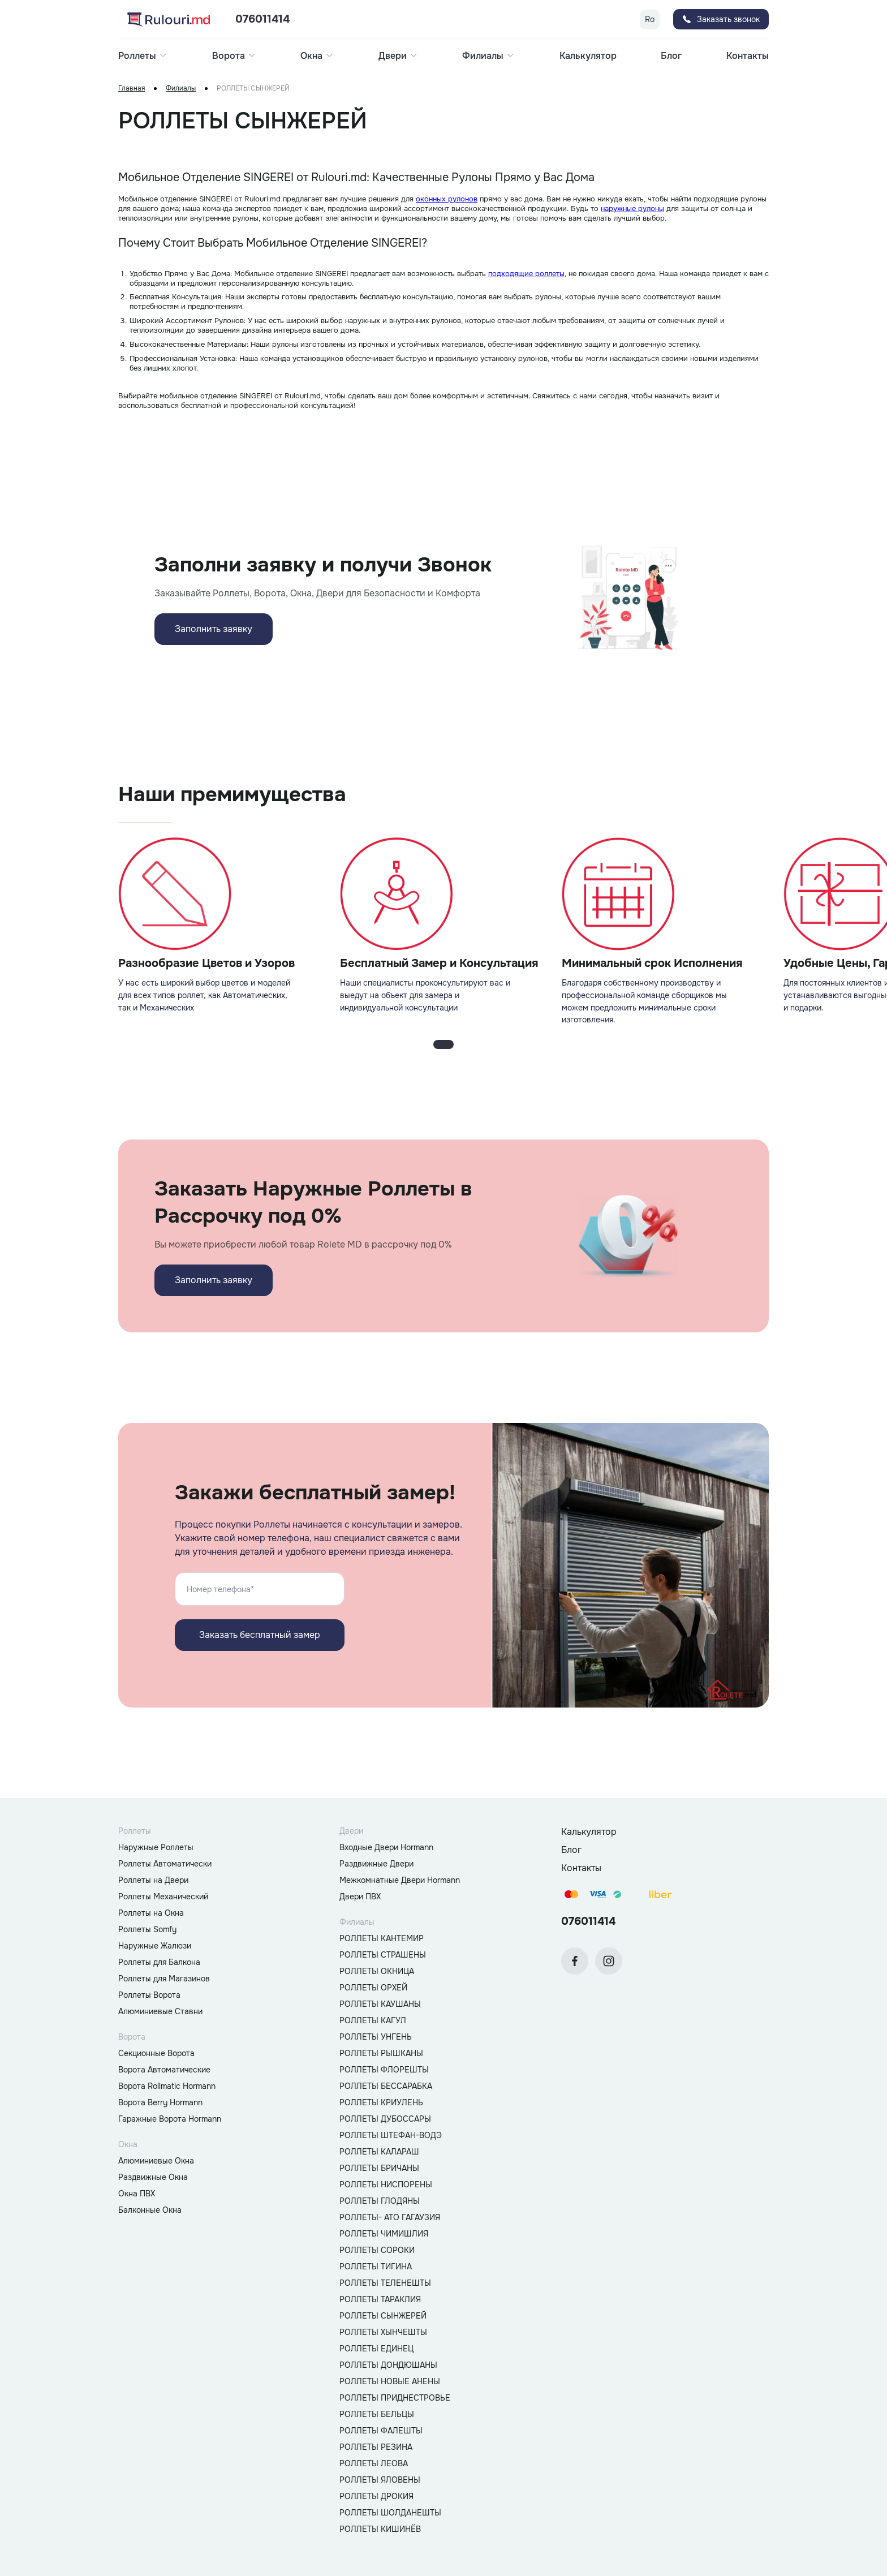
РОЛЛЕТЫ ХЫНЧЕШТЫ (383, 2332)
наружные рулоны (632, 208)
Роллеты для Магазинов (164, 1978)
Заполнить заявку (213, 629)
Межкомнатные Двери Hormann (399, 1880)
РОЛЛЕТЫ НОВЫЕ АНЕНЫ (389, 2381)
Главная (131, 88)
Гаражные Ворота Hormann (169, 2119)
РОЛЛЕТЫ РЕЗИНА (375, 2447)
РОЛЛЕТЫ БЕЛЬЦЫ (376, 2414)
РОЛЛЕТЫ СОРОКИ (377, 2250)
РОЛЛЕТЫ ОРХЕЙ (373, 1987)
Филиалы (181, 88)
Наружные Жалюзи (154, 1946)
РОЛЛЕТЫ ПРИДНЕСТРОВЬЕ (394, 2398)
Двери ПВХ (360, 1896)
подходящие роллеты (526, 273)
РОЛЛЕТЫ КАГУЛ (372, 2020)
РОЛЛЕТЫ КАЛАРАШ (379, 2152)
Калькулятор (588, 56)
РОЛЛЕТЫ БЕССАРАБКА (385, 2086)
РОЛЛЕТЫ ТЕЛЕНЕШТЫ (385, 2283)
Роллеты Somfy (147, 1929)
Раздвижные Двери (376, 1864)
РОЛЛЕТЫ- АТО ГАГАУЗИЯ (389, 2217)
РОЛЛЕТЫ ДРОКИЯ (376, 2496)
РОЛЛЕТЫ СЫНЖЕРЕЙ (383, 2316)
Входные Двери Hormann (386, 1847)
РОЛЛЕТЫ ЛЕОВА (373, 2463)
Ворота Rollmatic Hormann (167, 2086)
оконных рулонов (446, 199)
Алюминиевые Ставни (160, 2011)
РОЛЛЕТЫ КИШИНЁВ (380, 2529)
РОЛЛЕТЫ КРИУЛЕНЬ (381, 2102)
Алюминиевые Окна (156, 2161)
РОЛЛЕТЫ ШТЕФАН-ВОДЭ (390, 2135)
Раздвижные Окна (153, 2177)
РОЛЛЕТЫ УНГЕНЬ (375, 2037)
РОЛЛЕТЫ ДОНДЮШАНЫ (388, 2365)
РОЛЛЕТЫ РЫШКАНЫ (381, 2053)
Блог (671, 56)
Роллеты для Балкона (159, 1962)
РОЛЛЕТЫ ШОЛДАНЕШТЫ (390, 2513)
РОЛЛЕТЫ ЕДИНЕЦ (376, 2348)
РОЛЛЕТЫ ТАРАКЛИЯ (380, 2299)
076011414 (262, 19)
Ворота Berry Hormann (160, 2102)
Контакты (747, 56)
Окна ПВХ (136, 2193)
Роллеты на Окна (151, 1913)
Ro (650, 19)
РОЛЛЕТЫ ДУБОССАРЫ (385, 2119)
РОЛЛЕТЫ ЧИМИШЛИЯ (383, 2234)
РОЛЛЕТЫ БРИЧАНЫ (379, 2168)
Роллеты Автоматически (165, 1864)
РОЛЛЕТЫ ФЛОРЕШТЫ (384, 2070)
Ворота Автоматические (164, 2070)
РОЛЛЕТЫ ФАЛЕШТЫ (381, 2431)
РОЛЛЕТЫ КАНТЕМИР (381, 1938)
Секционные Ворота (156, 2053)
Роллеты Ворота (149, 1995)
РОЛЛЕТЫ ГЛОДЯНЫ (379, 2201)
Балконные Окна (150, 2210)
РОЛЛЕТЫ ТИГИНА (375, 2266)
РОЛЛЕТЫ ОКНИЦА (376, 1971)
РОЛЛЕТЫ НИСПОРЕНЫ (385, 2184)
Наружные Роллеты (155, 1847)
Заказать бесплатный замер (259, 1635)
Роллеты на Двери (153, 1880)
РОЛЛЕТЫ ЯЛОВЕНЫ (379, 2480)
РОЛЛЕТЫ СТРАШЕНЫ (382, 1955)
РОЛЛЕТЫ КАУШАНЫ (380, 2004)
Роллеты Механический (163, 1896)
